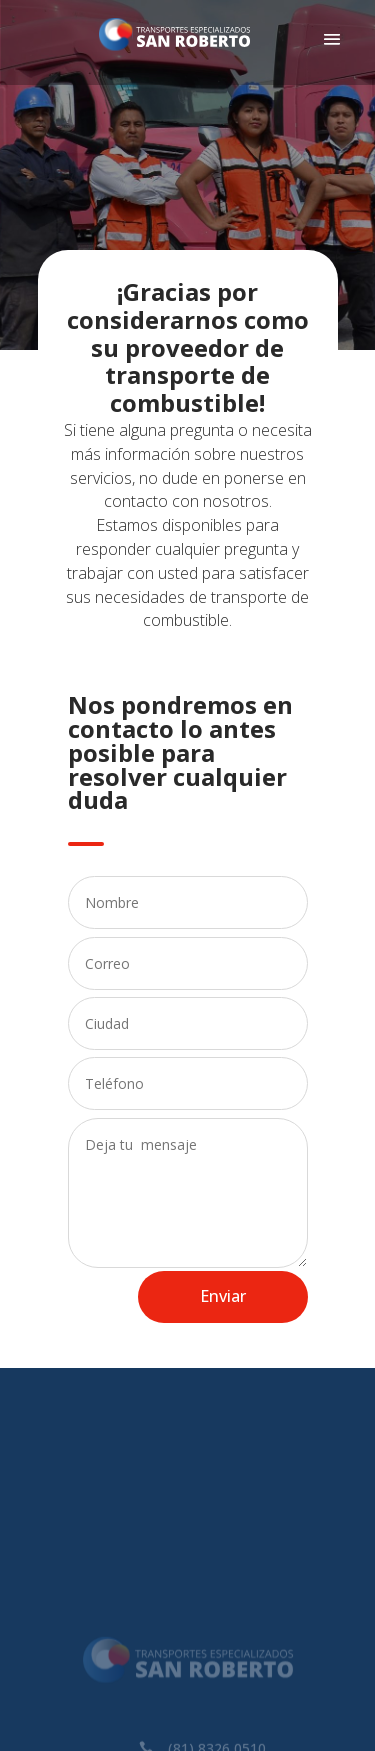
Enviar (223, 1296)
